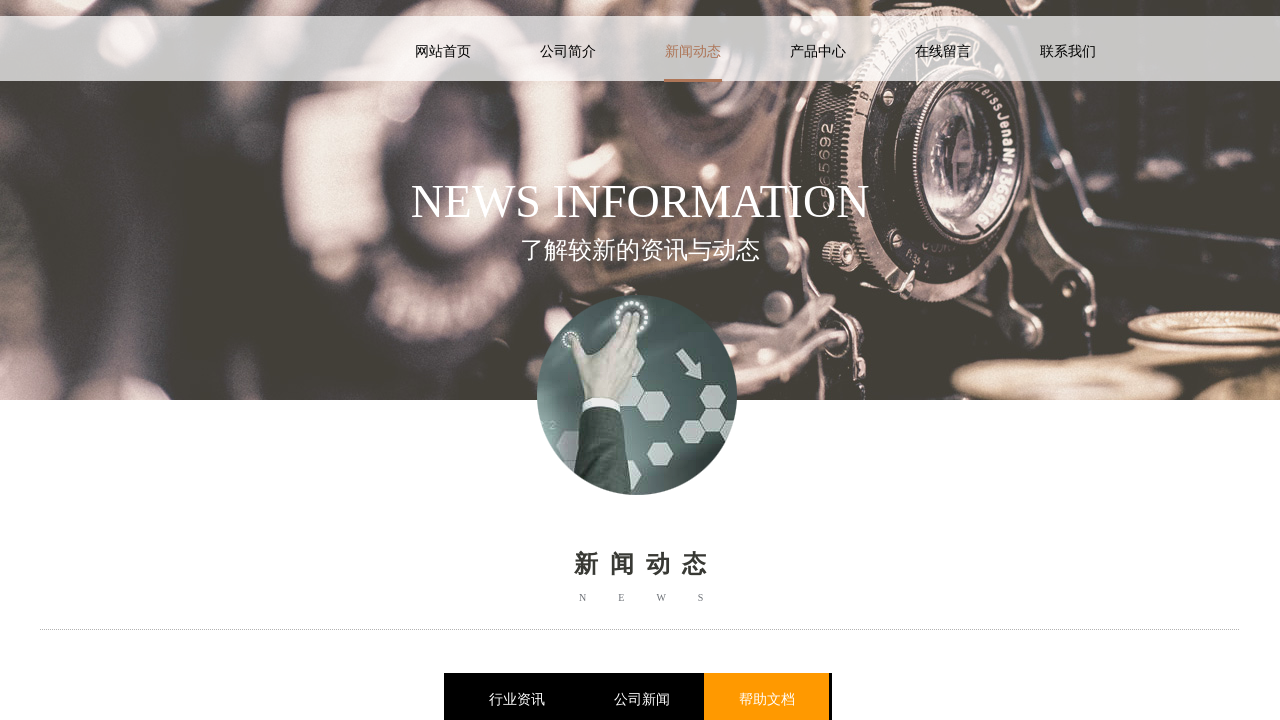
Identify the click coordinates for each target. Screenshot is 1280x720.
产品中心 (818, 51)
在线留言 (943, 51)
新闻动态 (693, 51)
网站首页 (443, 51)
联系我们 (1068, 51)
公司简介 (568, 51)
